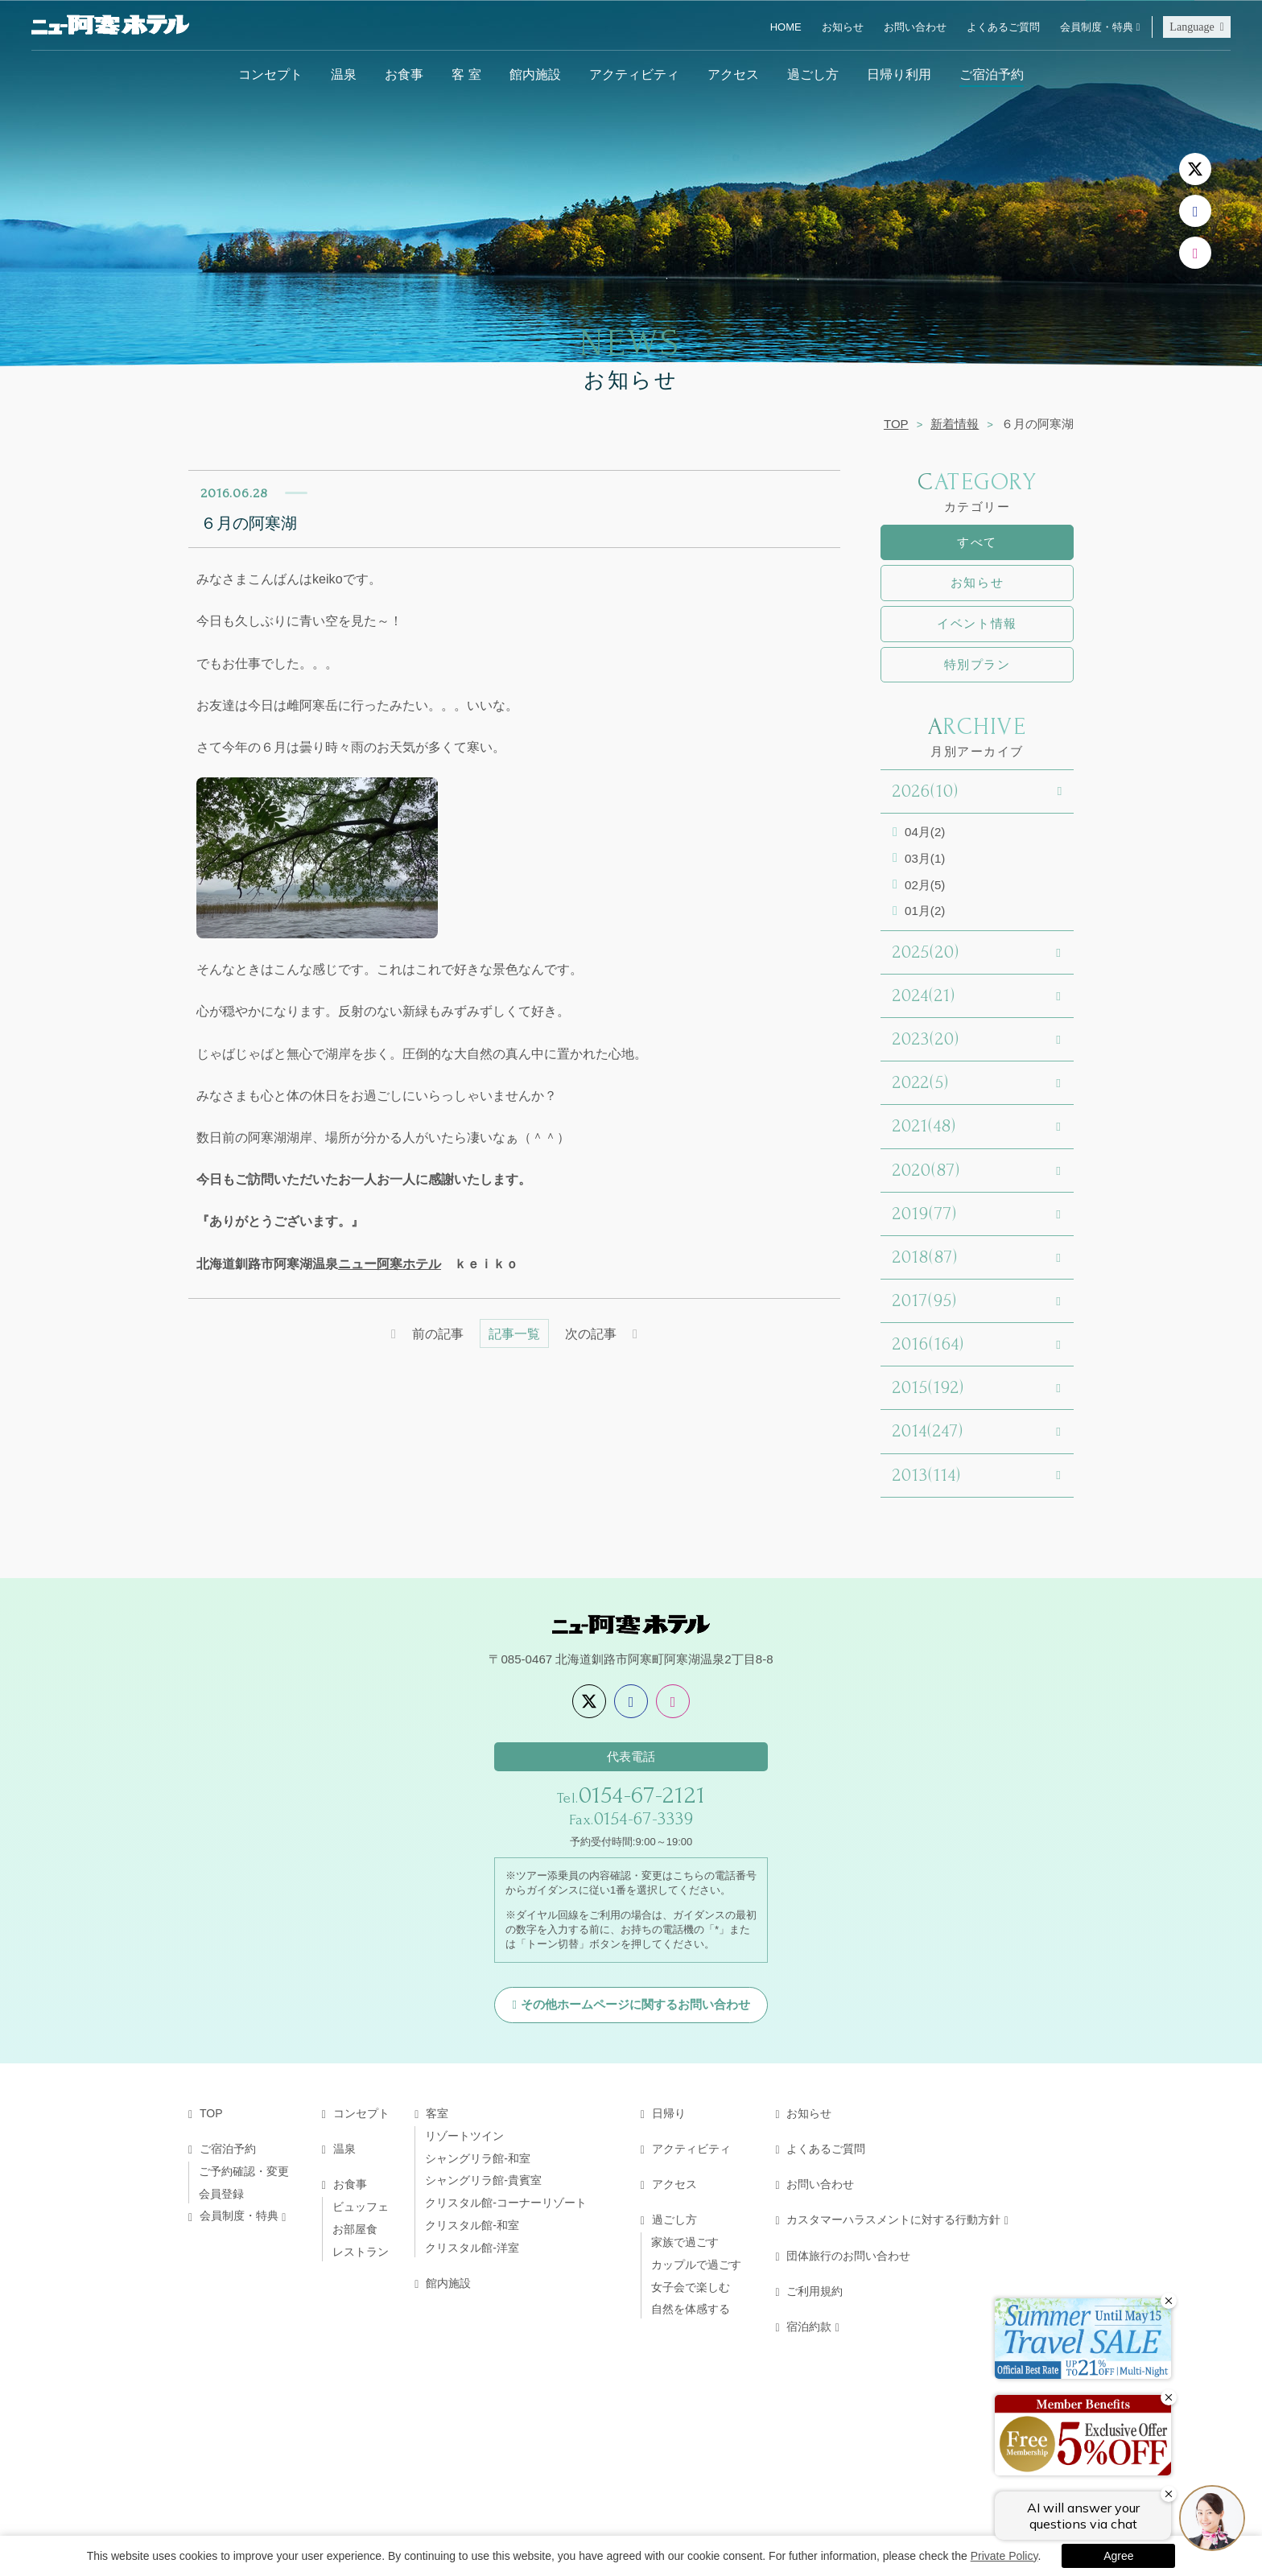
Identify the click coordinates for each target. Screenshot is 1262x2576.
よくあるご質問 (1003, 27)
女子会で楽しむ (690, 2287)
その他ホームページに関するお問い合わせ (635, 2004)
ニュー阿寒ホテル (389, 1263)
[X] (1195, 169)
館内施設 (535, 74)
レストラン (360, 2251)
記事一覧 (514, 1333)
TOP (896, 424)
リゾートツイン (464, 2135)
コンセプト (270, 74)
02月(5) (925, 885)
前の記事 (438, 1333)
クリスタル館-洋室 (472, 2247)
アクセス (733, 74)
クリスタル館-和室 (472, 2225)
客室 (437, 2113)
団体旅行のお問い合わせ (848, 2255)
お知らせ (843, 27)
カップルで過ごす (696, 2264)
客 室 (466, 74)
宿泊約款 (808, 2326)
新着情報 (954, 424)
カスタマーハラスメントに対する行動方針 (893, 2219)
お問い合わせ (915, 27)
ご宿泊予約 (991, 74)
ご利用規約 (814, 2291)
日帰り (669, 2113)
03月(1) (925, 858)
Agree (1118, 2555)
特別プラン (977, 664)
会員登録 (221, 2193)
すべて (977, 542)
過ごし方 (813, 74)
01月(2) (925, 910)
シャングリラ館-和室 (477, 2158)
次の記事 (591, 1333)
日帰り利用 (899, 74)
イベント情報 (977, 623)
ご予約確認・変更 (244, 2171)
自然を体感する (690, 2308)
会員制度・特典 (1096, 27)
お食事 (404, 74)
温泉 (344, 74)
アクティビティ (634, 74)
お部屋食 (354, 2229)
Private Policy (1004, 2555)
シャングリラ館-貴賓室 (483, 2180)
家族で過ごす (685, 2242)
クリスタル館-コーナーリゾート (506, 2202)
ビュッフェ (360, 2206)
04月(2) (925, 832)
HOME (786, 27)
